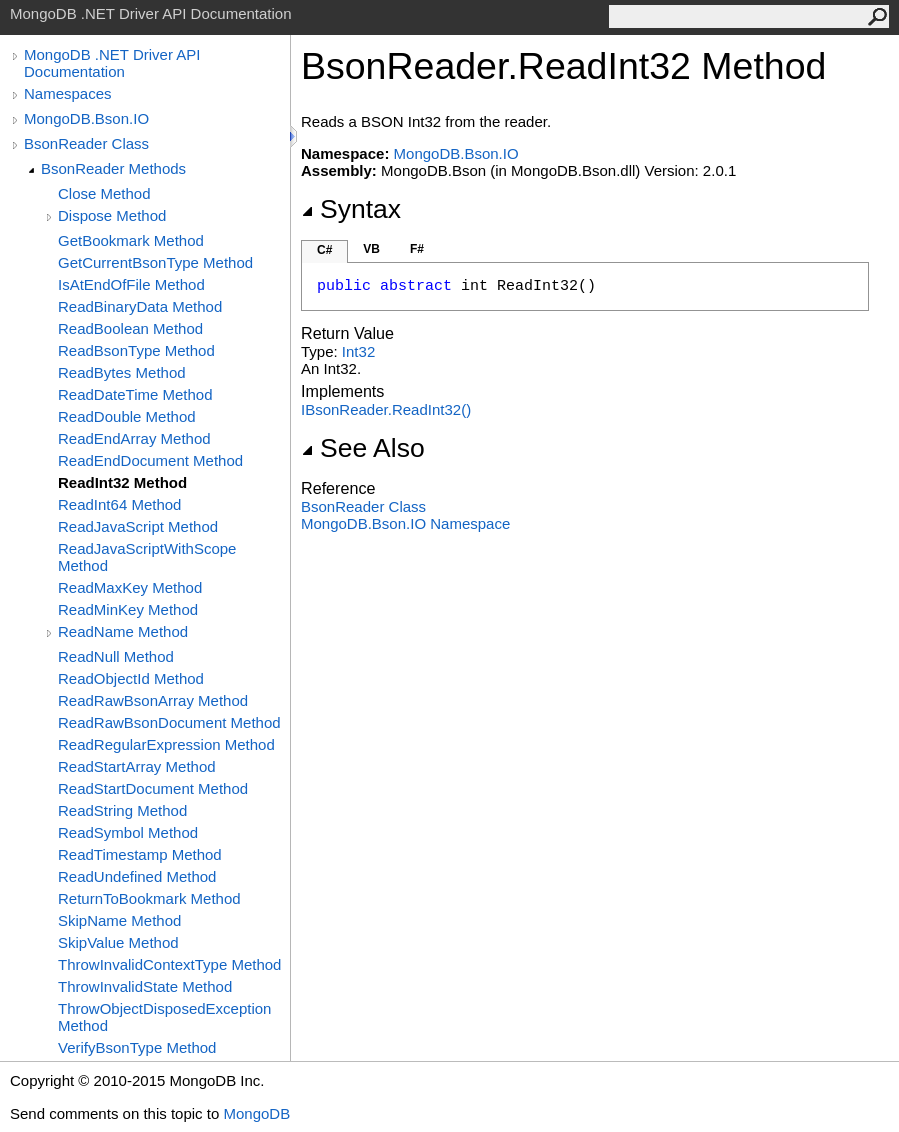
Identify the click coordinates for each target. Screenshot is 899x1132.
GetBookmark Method (131, 240)
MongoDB (256, 1113)
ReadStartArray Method (137, 766)
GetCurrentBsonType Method (155, 262)
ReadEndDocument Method (150, 460)
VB (371, 249)
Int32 (358, 351)
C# (324, 250)
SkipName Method (119, 920)
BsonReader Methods (113, 168)
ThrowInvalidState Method (145, 986)
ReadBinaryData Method (140, 306)
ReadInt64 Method (119, 504)
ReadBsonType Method (136, 350)
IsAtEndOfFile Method (131, 284)
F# (417, 249)
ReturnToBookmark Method (149, 898)
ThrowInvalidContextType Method (169, 964)
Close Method (104, 193)
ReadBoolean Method (130, 328)
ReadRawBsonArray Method (153, 700)
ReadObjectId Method (131, 678)
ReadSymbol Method (128, 832)
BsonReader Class (86, 143)
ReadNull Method (116, 656)
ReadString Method (122, 810)
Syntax (351, 209)
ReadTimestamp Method (140, 854)
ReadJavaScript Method (138, 526)
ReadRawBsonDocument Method (169, 722)
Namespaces (68, 93)
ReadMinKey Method (128, 609)
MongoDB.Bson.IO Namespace (405, 523)
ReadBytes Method (122, 372)
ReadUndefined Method (137, 876)
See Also (363, 448)
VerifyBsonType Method (137, 1047)
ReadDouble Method (127, 416)
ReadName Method (123, 631)
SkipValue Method (118, 942)
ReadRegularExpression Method (166, 744)
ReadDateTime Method (135, 394)
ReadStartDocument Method (153, 788)
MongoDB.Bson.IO (86, 118)
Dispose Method (112, 215)
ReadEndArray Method (134, 438)
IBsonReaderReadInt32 (386, 409)
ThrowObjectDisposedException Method (164, 1017)
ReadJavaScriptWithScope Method (147, 557)
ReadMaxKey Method (130, 587)
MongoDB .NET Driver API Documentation (112, 63)
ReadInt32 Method (122, 482)
